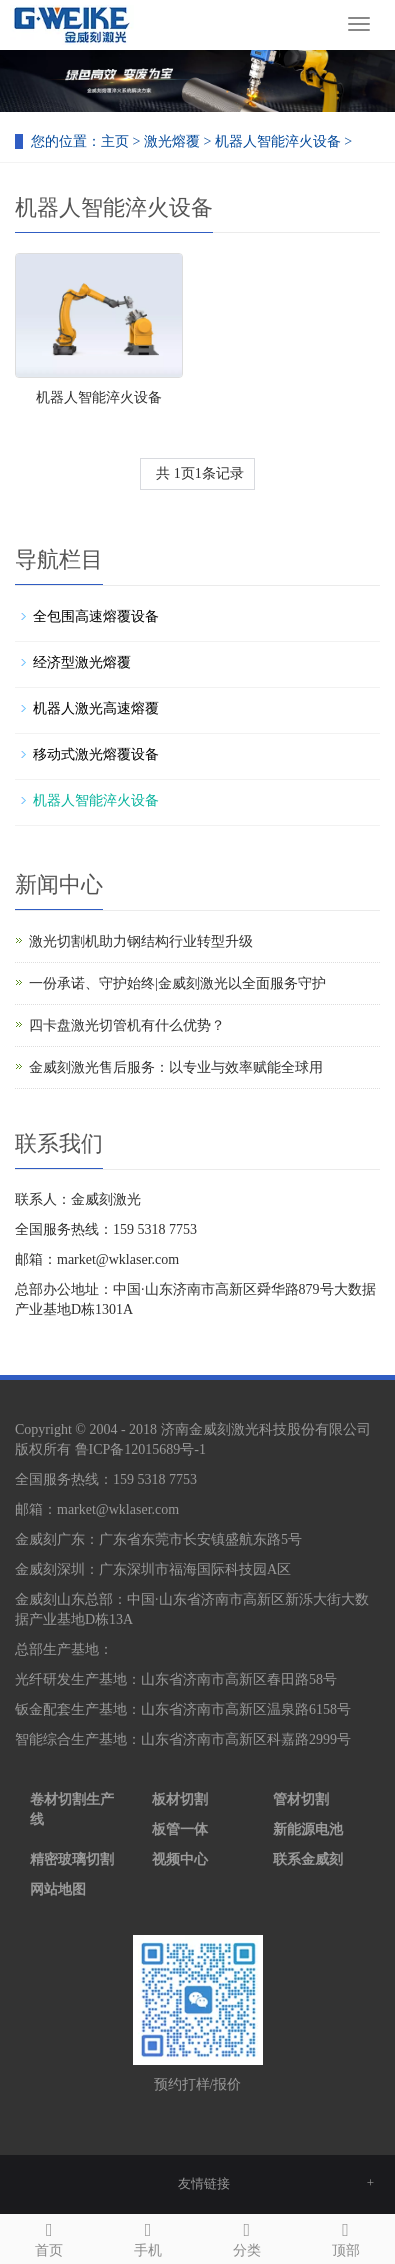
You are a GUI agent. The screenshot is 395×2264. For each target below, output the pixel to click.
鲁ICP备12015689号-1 (140, 1449)
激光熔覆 (172, 141)
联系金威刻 (308, 1859)
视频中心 (180, 1859)
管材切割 (301, 1799)
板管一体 (180, 1829)
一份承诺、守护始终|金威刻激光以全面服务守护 (177, 983)
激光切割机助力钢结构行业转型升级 (141, 941)
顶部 (345, 2236)
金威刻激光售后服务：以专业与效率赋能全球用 (176, 1067)
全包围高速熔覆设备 (96, 616)
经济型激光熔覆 (82, 662)
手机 (148, 2236)
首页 (49, 2236)
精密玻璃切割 (72, 1859)
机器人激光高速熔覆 (96, 708)
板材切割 (180, 1799)
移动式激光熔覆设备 (96, 754)
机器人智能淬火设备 (278, 141)
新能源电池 (308, 1829)
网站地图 (58, 1889)
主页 (115, 141)
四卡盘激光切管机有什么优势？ (127, 1025)
